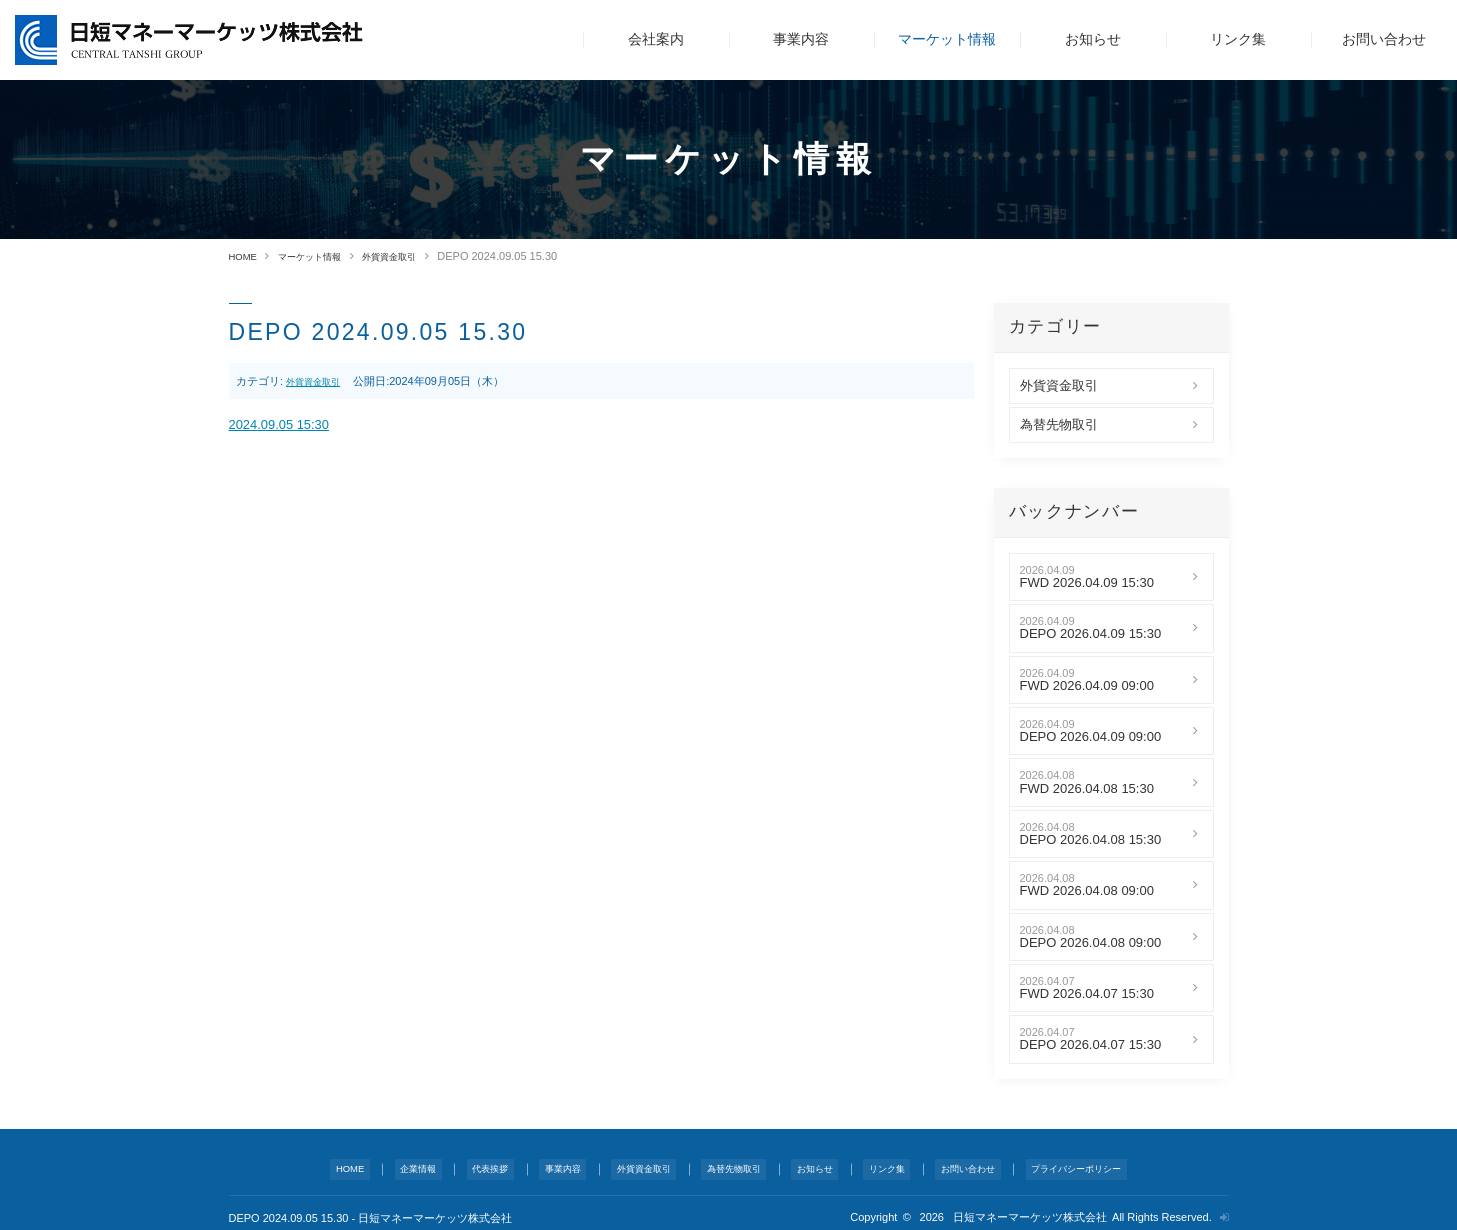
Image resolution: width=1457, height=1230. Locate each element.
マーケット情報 (947, 39)
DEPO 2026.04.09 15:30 (1091, 634)
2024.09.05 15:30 (287, 427)
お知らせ (1093, 39)
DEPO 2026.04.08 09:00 (1091, 942)
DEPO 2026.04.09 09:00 (1091, 737)
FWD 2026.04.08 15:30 (1087, 788)
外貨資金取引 (414, 256)
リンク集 (1238, 39)
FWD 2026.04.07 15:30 (1087, 994)
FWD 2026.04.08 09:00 (1087, 891)
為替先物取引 (1059, 425)
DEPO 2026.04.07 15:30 (1091, 1045)
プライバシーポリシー (1067, 1164)
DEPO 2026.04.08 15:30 (1091, 840)
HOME (245, 256)
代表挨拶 (485, 1164)
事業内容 (801, 39)
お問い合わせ (1384, 39)
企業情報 (416, 1164)
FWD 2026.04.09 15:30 (1087, 583)
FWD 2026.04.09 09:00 (1087, 685)
